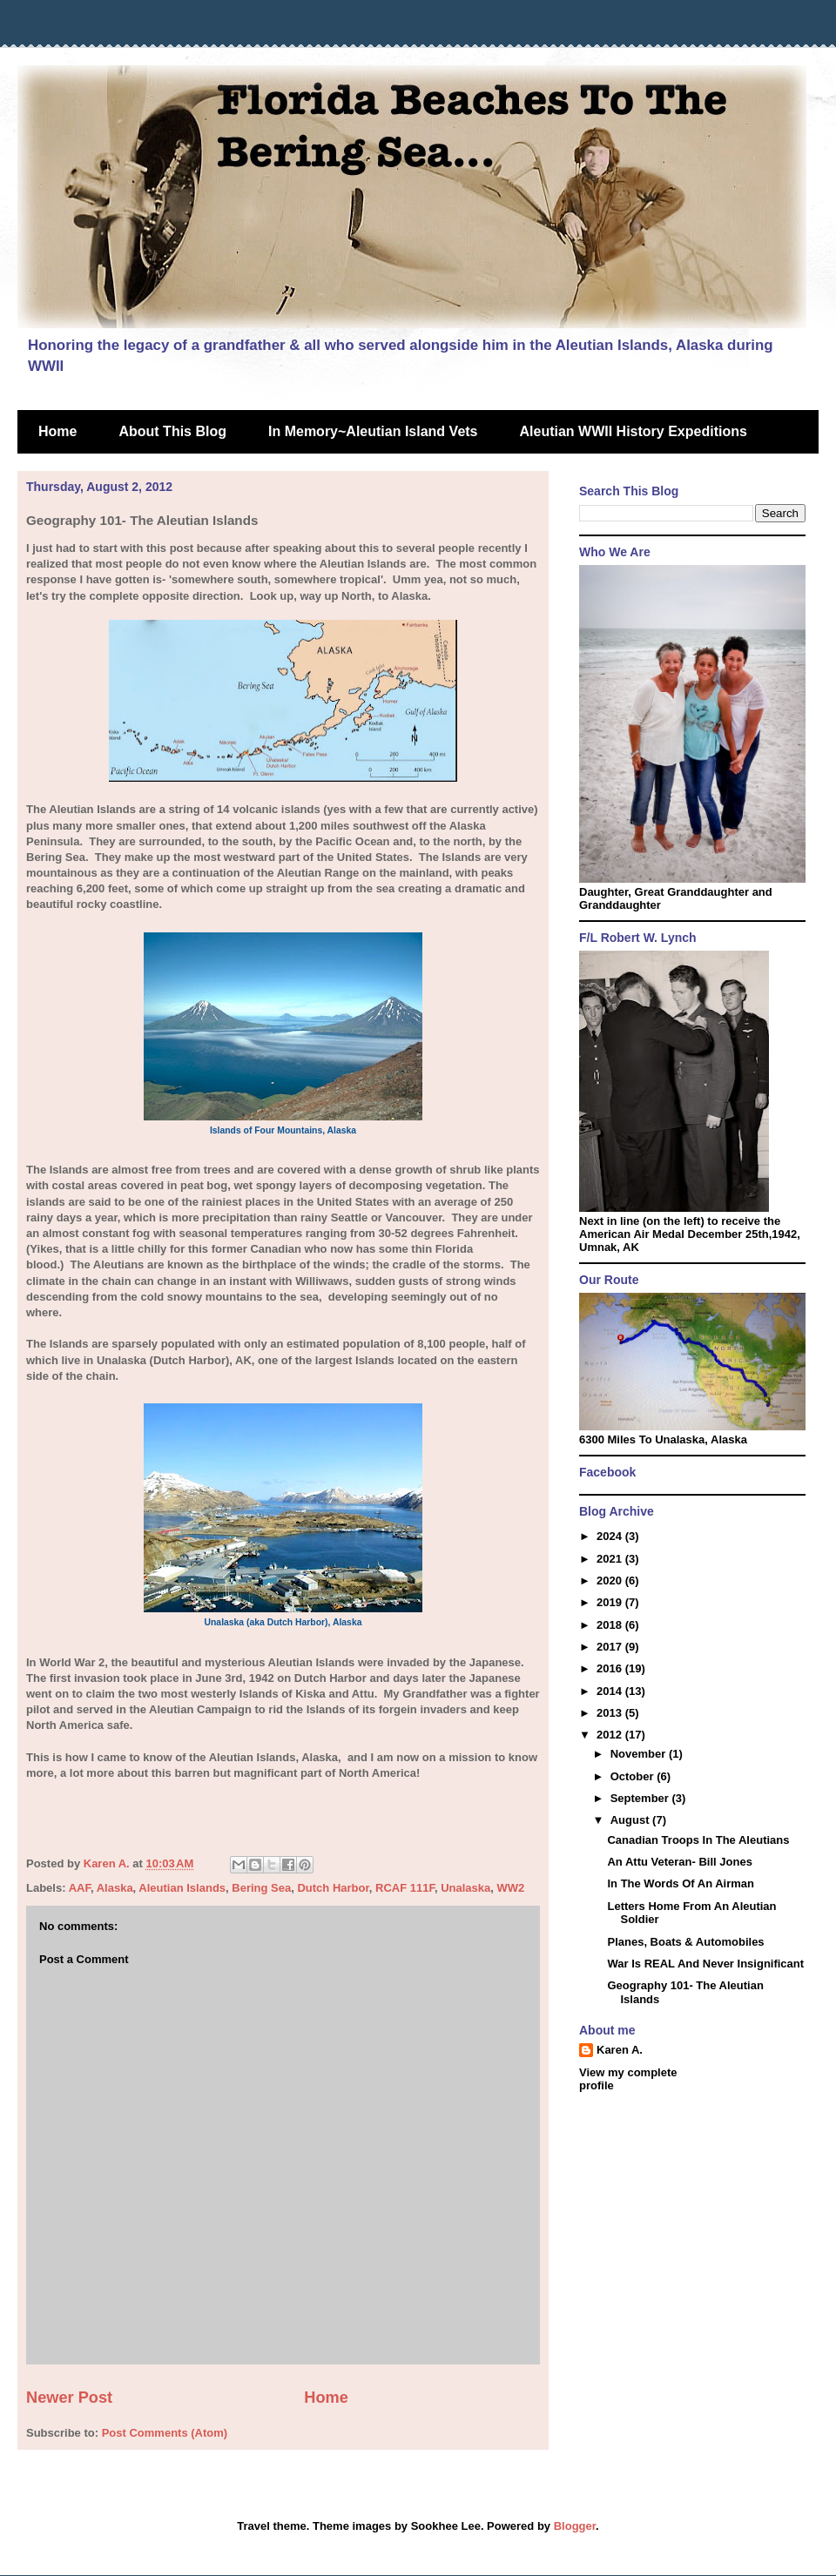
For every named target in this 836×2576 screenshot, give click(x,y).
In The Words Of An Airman (680, 1883)
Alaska (115, 1887)
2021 (611, 1558)
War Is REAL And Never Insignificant (705, 1963)
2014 (611, 1691)
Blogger (575, 2525)
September (641, 1798)
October (633, 1776)
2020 (611, 1580)
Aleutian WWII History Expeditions (633, 431)
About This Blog (172, 431)
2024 (611, 1536)
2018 (611, 1624)
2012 (611, 1734)
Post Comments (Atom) (164, 2432)
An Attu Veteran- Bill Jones (679, 1861)
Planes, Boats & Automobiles (685, 1941)
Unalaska (465, 1887)
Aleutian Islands (182, 1887)
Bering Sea (261, 1887)
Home (57, 431)
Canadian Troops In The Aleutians (698, 1839)
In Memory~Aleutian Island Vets (373, 431)
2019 (611, 1602)
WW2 (511, 1887)
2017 (611, 1646)
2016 (611, 1668)
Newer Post (69, 2397)
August (631, 1819)
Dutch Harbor (332, 1887)
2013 (611, 1712)
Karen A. (620, 2049)
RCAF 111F (405, 1887)
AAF (80, 1887)
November (639, 1753)
